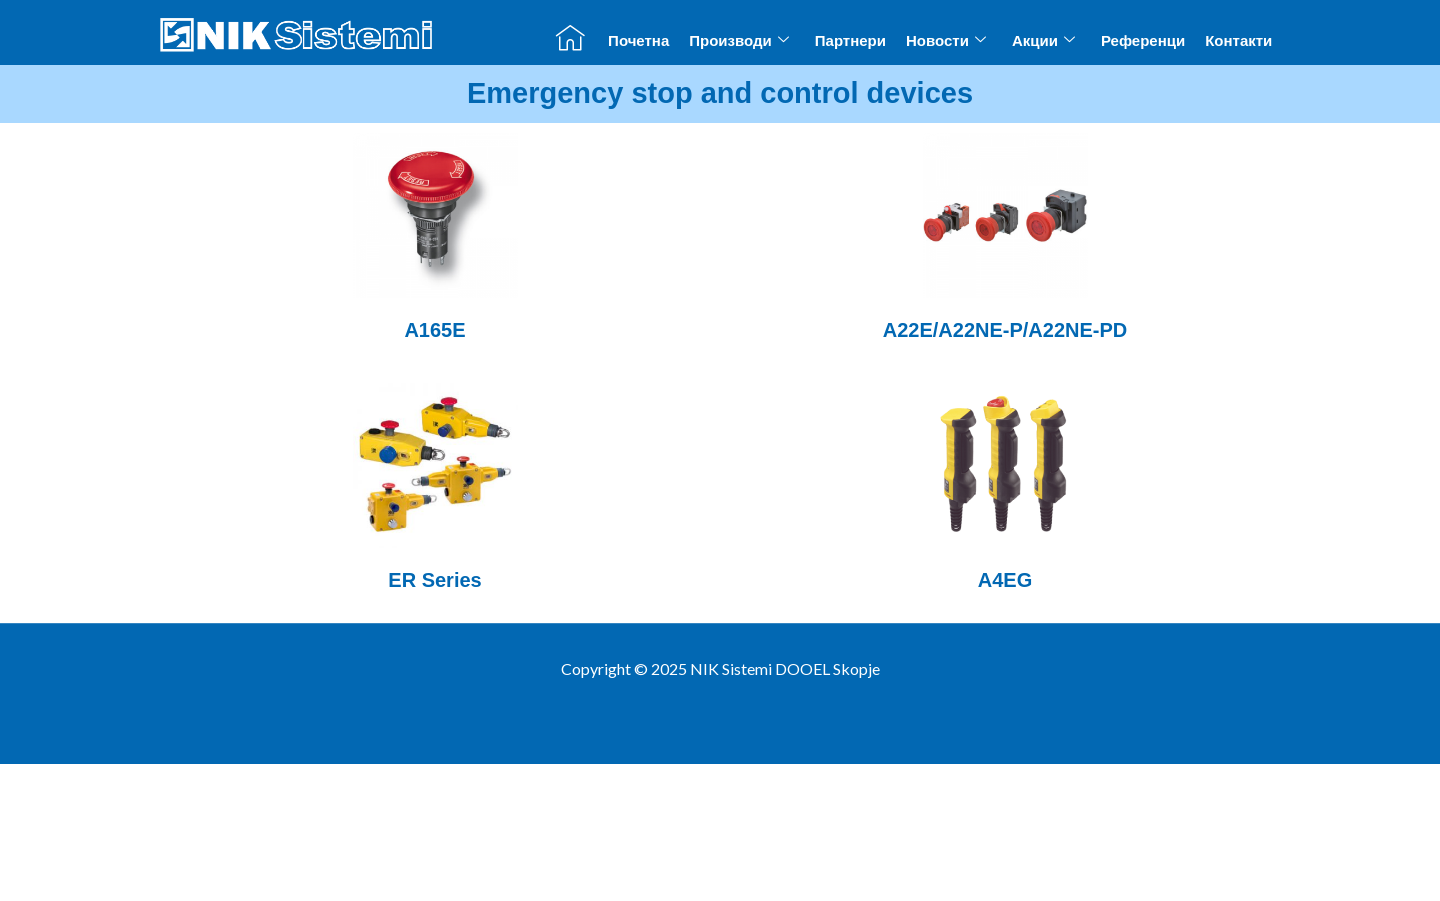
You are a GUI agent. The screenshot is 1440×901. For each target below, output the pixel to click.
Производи (739, 40)
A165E (434, 330)
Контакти (1238, 40)
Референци (1143, 40)
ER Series (434, 580)
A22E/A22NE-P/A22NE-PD (1005, 330)
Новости (946, 40)
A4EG (1005, 580)
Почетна (638, 40)
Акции (1043, 40)
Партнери (850, 40)
